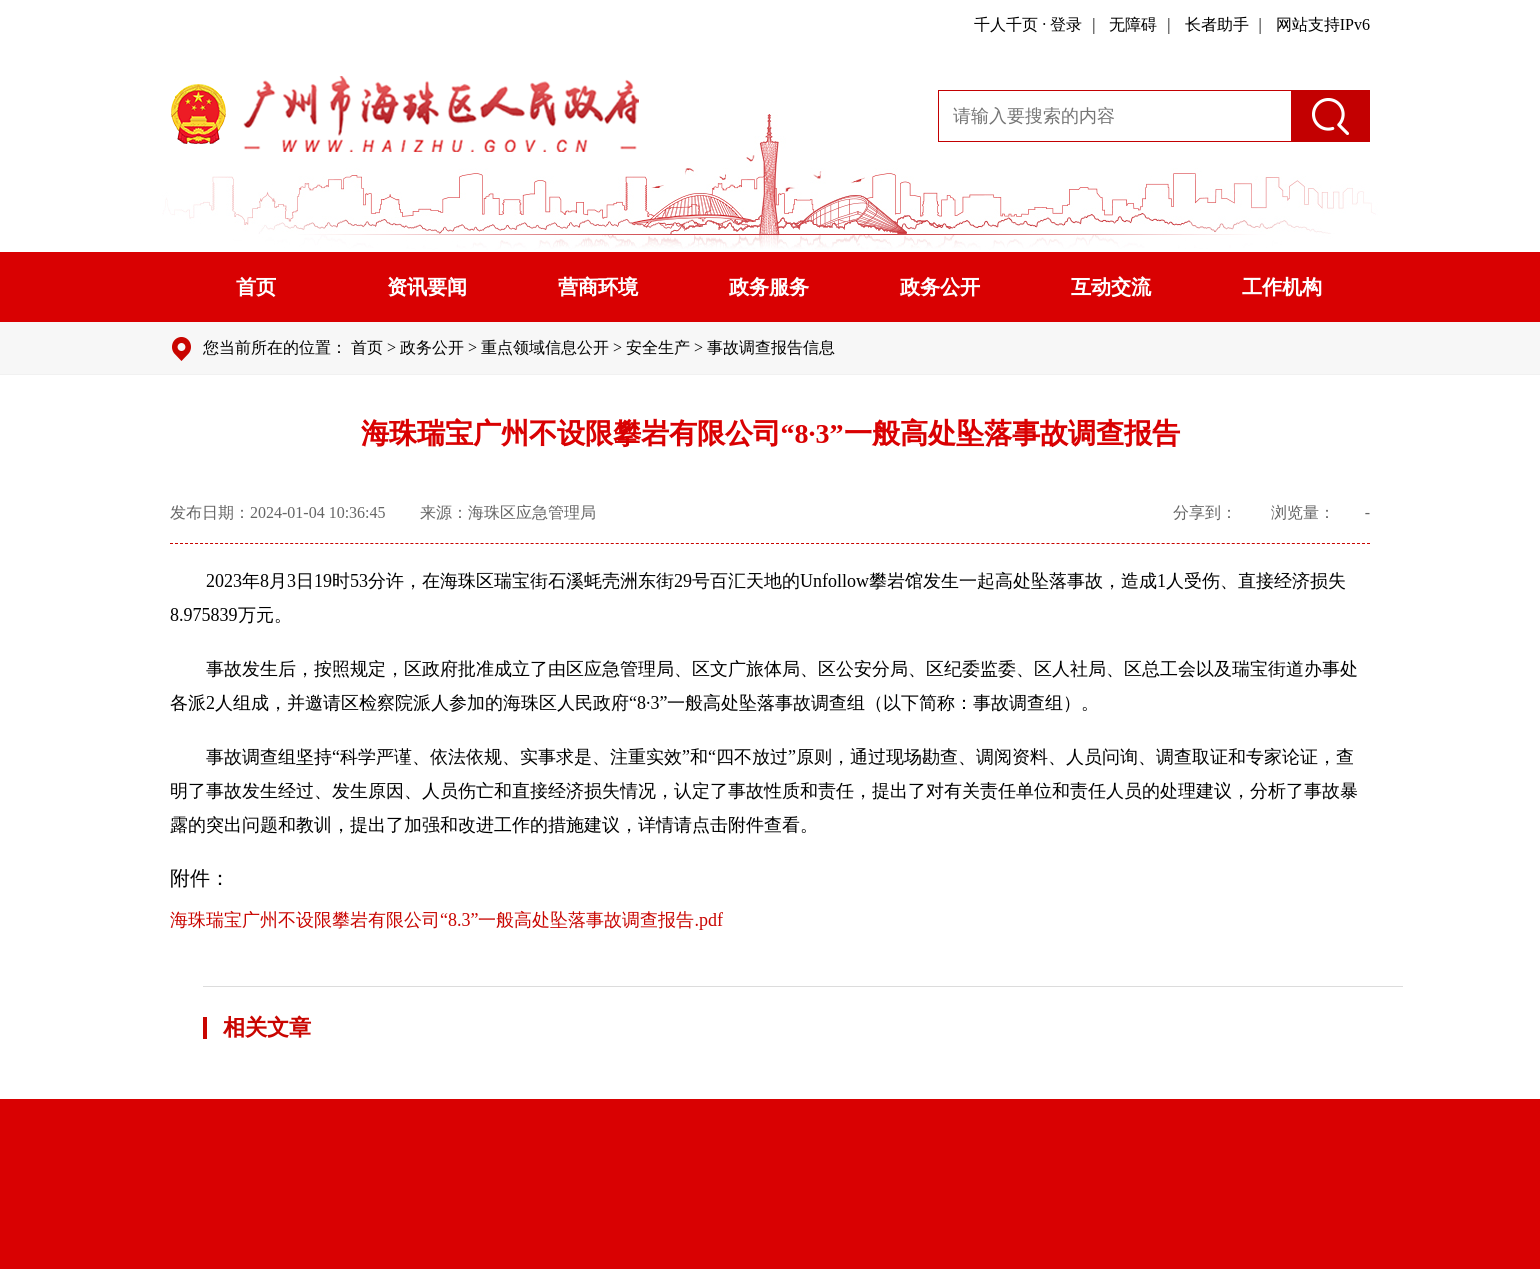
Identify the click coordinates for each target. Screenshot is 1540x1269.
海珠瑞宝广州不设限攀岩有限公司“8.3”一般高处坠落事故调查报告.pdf (446, 920)
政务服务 (769, 287)
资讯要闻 (427, 287)
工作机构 (1282, 287)
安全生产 (658, 347)
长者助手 (1217, 24)
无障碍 (1133, 24)
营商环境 (598, 287)
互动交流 (1111, 287)
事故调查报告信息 (771, 347)
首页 (256, 287)
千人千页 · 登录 (1028, 24)
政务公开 (940, 287)
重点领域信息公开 (545, 347)
